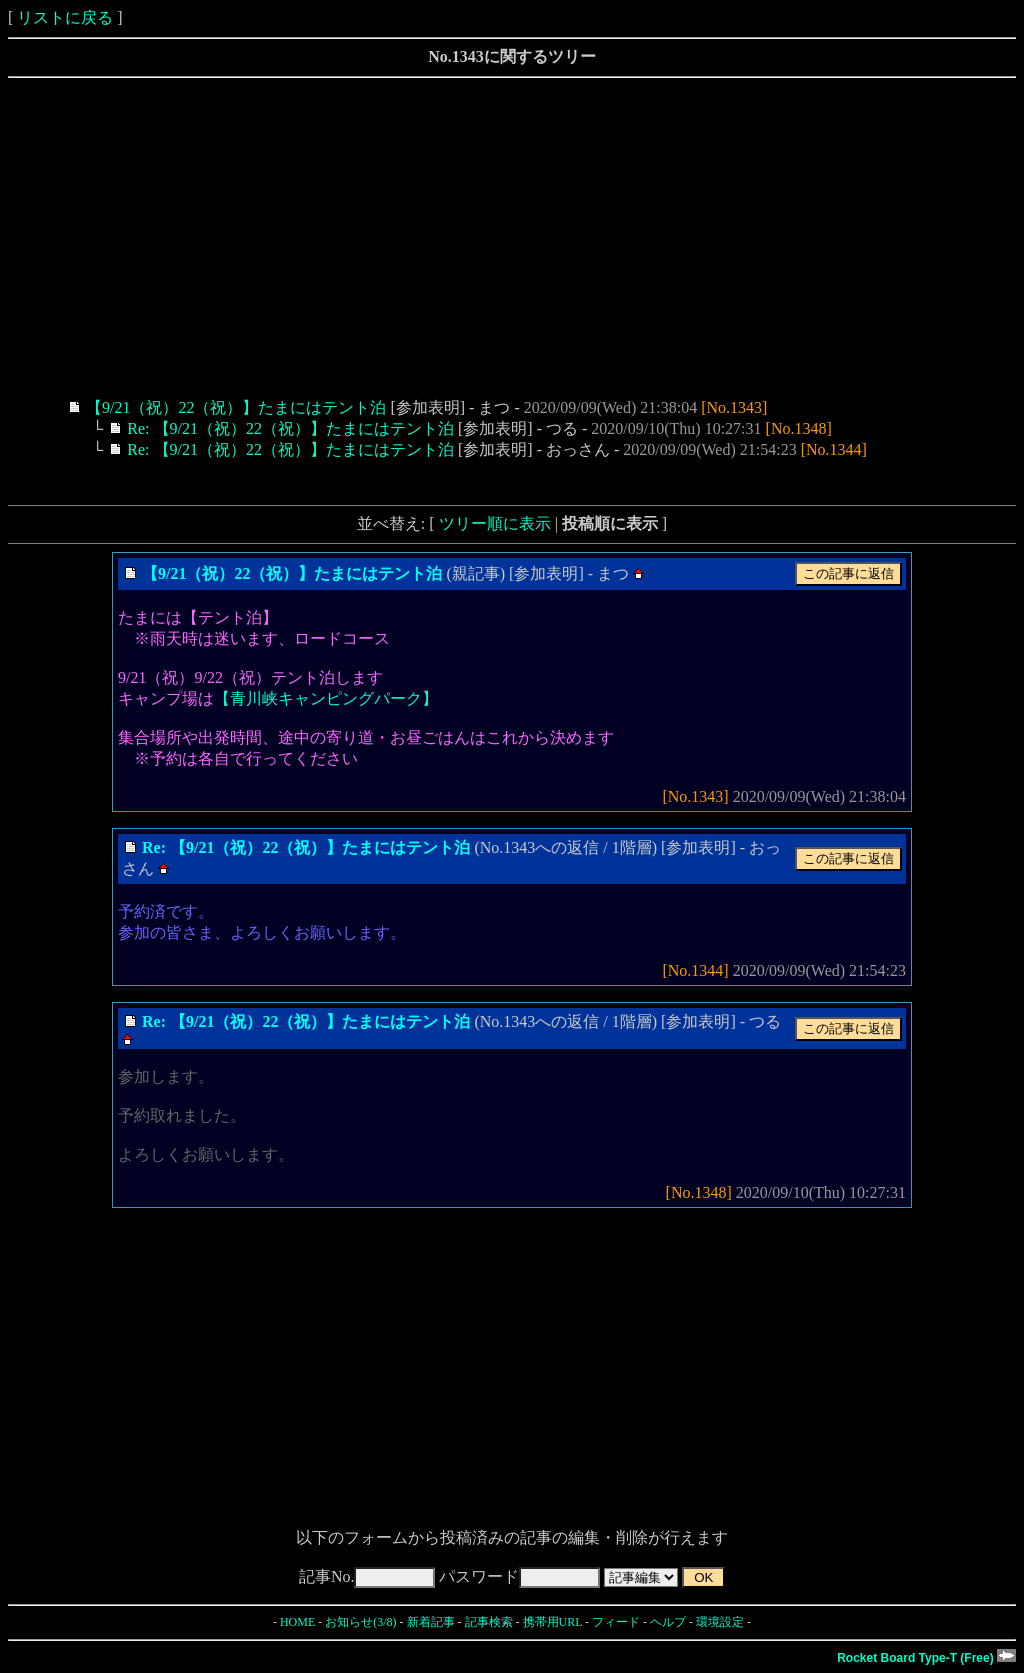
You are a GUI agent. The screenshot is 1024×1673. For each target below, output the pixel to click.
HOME (297, 1622)
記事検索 (489, 1622)
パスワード (519, 1576)
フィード (616, 1622)
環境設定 (720, 1622)
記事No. (367, 1576)
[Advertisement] (512, 238)
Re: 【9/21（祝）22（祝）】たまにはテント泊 (290, 428)
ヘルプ (668, 1622)
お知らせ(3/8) (360, 1622)
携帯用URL (553, 1622)
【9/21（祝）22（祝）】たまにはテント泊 (236, 407)
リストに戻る (65, 17)
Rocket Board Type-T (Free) (926, 1658)
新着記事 (431, 1622)
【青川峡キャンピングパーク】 (326, 698)
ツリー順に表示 (495, 523)
